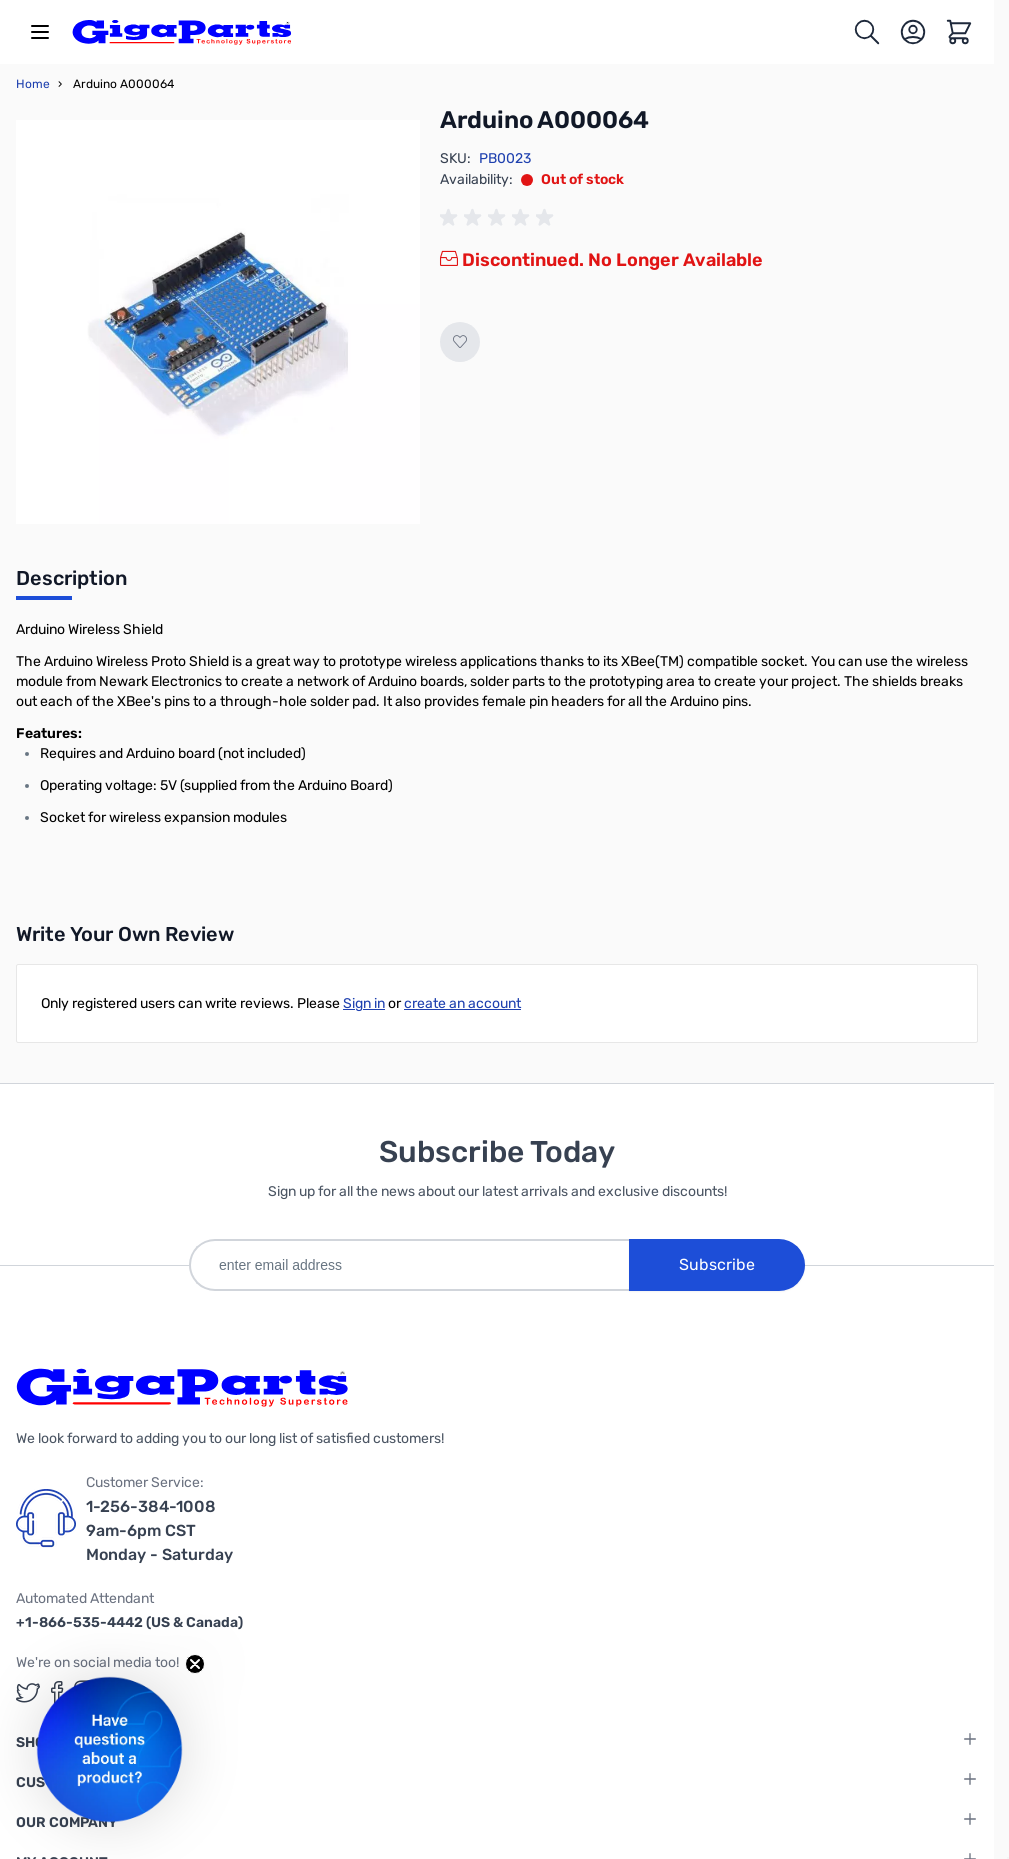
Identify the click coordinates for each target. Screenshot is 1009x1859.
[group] (500, 218)
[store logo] (182, 32)
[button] (109, 1749)
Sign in (364, 1003)
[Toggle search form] (867, 32)
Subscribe (717, 1264)
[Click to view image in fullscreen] (218, 322)
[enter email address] (409, 1265)
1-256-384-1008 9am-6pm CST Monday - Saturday (159, 1530)
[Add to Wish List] (460, 342)
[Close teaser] (195, 1664)
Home (33, 84)
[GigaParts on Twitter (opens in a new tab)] (28, 1692)
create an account (462, 1003)
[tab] (71, 584)
